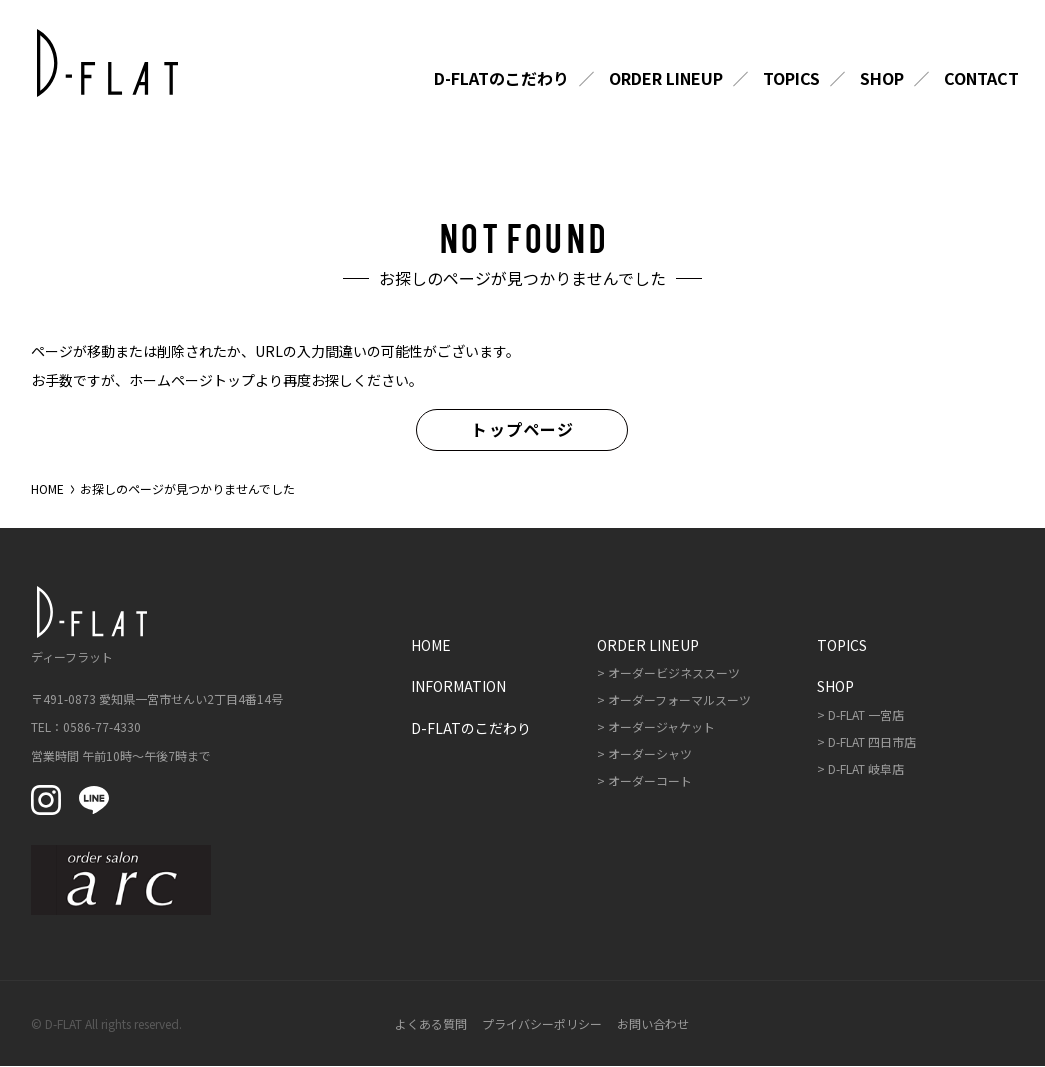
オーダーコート (650, 780)
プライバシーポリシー (542, 1023)
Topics (791, 79)
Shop (882, 79)
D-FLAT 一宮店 (866, 714)
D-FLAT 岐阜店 (866, 768)
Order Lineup (666, 79)
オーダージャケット (661, 726)
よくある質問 (431, 1023)
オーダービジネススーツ (674, 673)
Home (431, 645)
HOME (47, 488)
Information (458, 687)
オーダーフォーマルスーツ (679, 700)
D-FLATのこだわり (501, 79)
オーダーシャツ (650, 753)
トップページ (522, 429)
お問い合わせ (653, 1023)
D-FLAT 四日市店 (872, 741)
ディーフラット (86, 625)
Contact (981, 79)
